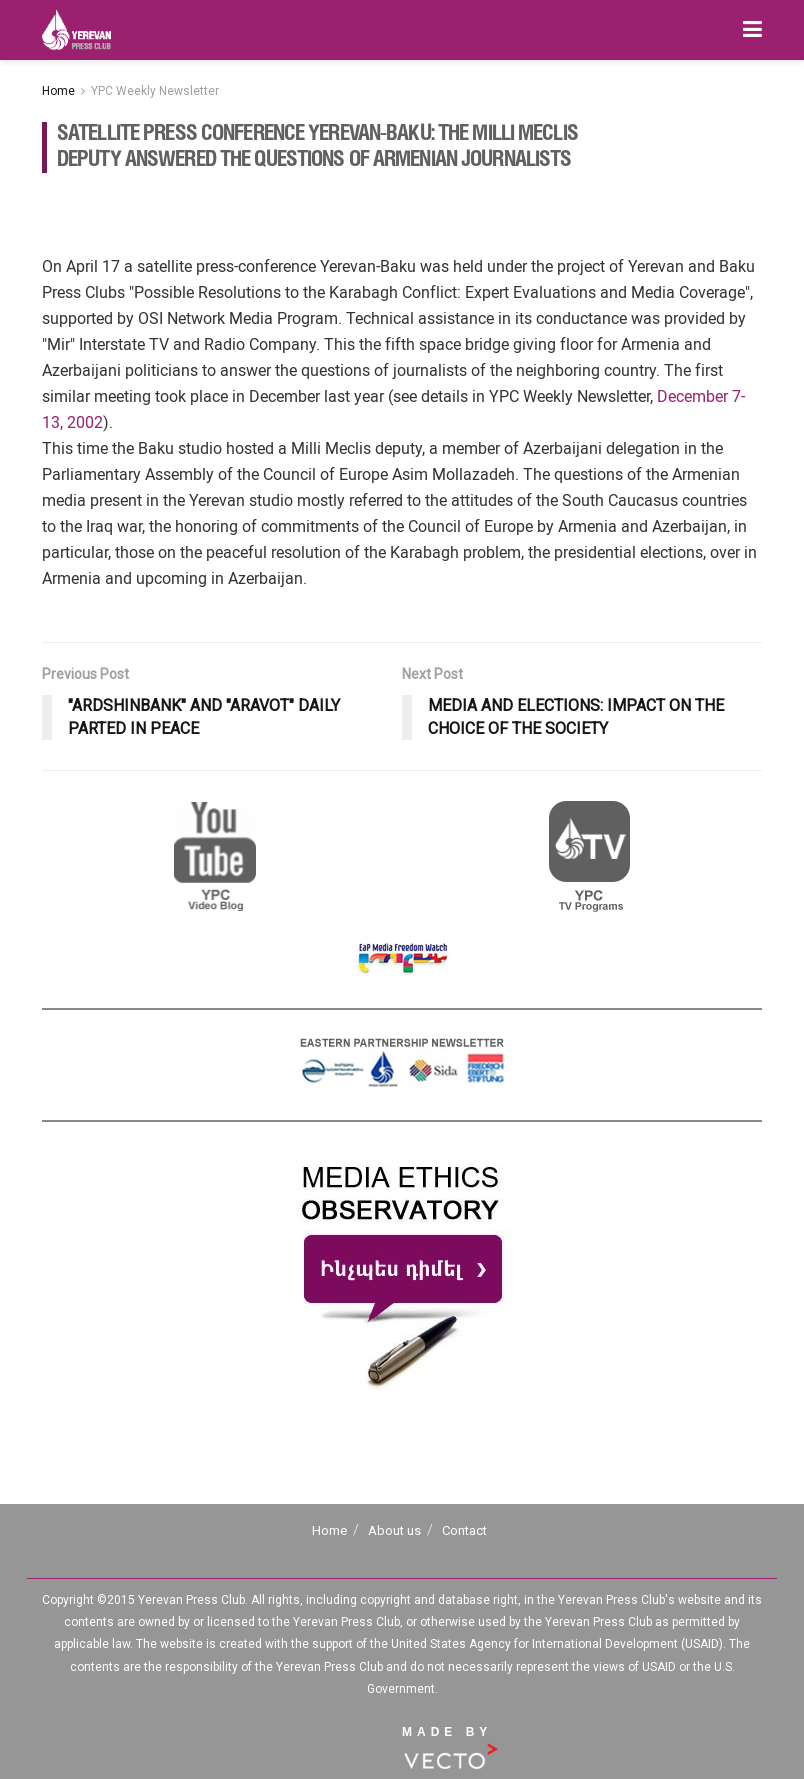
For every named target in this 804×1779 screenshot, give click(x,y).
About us (394, 1530)
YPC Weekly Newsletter (155, 91)
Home (58, 91)
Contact (464, 1530)
